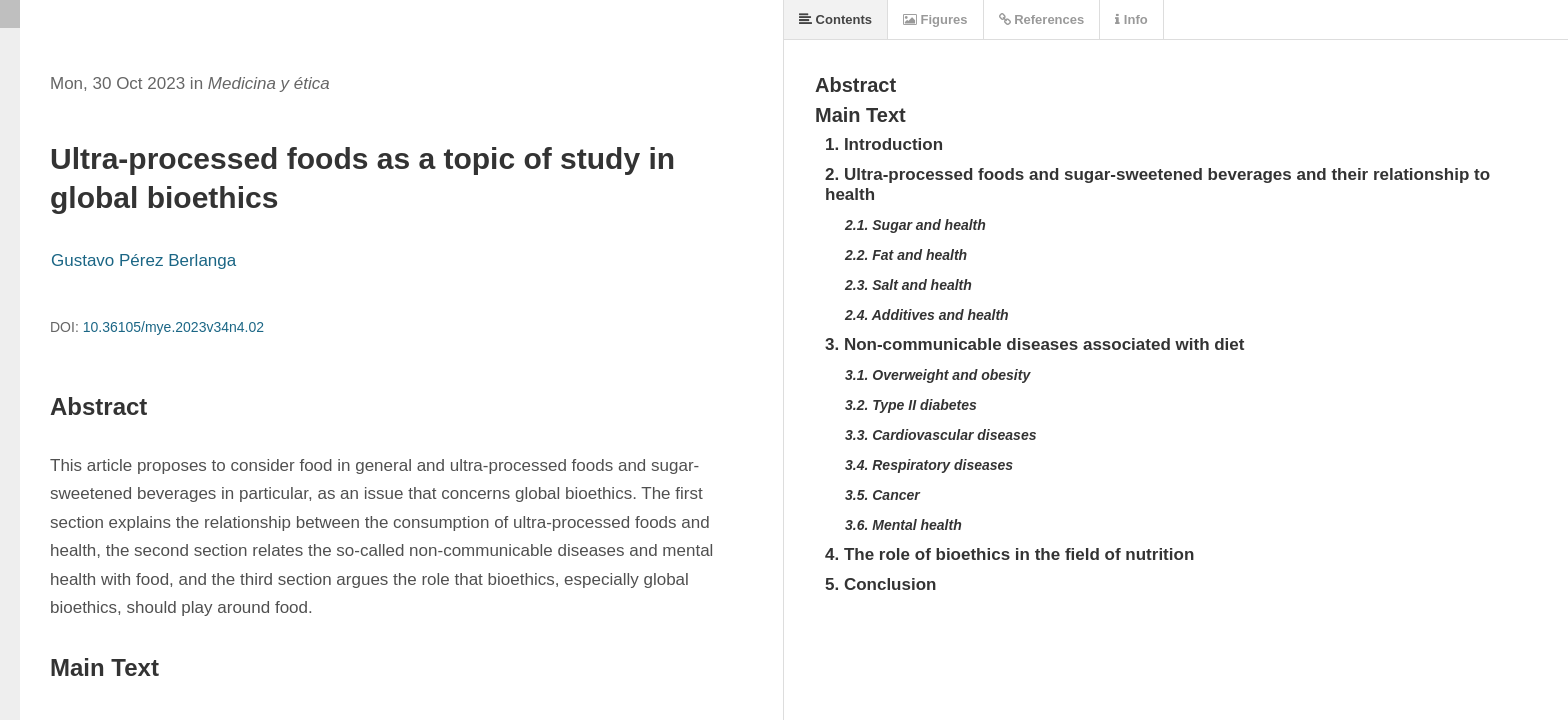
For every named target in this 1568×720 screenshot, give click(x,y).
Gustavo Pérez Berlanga (143, 260)
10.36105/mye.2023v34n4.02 (173, 327)
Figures (935, 19)
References (1042, 19)
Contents (835, 19)
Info (1131, 19)
